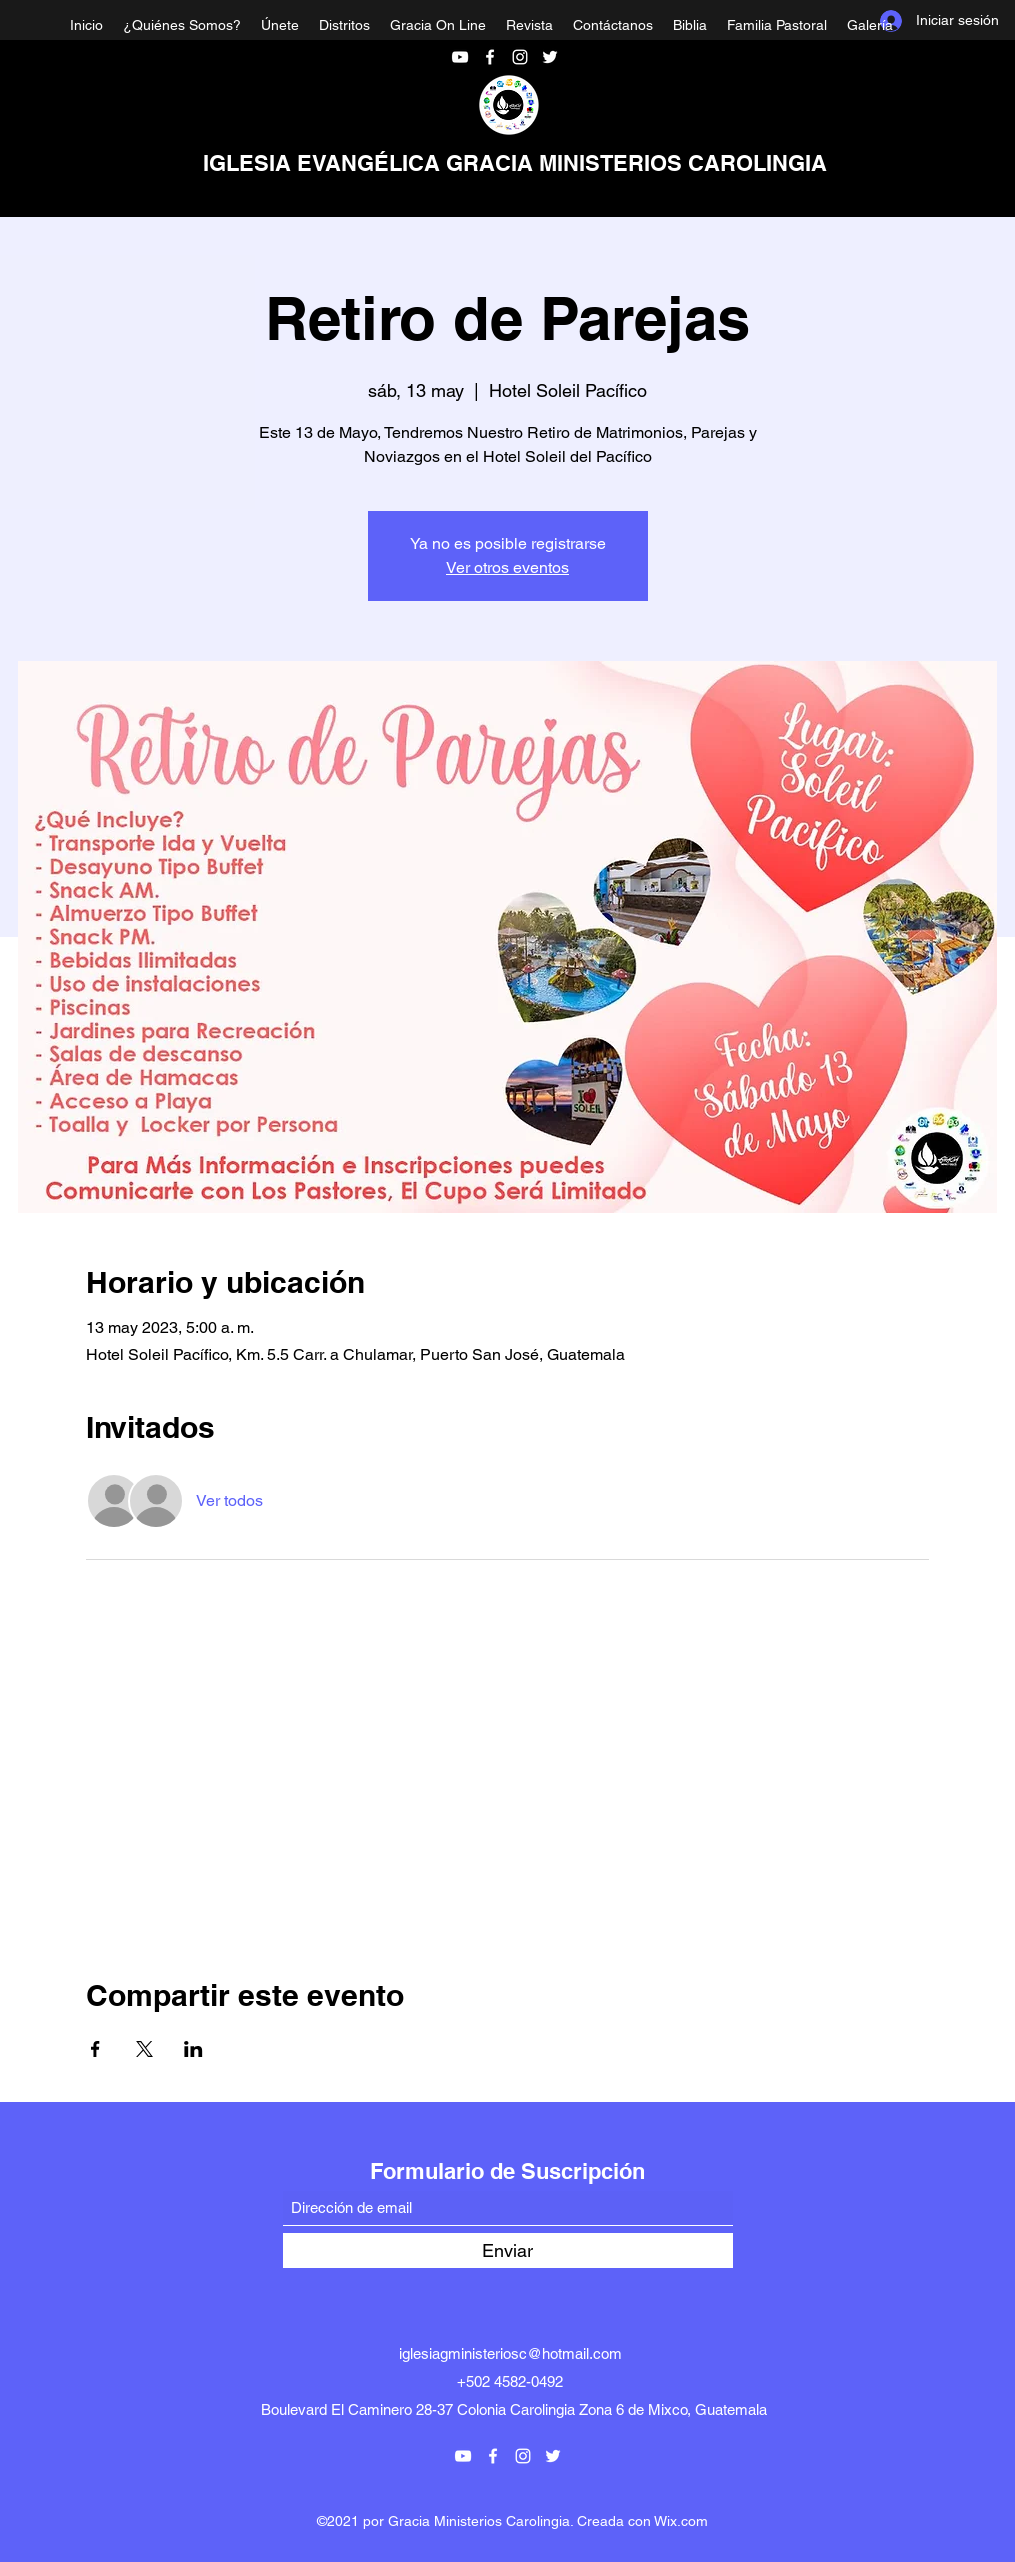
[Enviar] (508, 2250)
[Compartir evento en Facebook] (95, 2049)
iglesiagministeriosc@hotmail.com (510, 2353)
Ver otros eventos (507, 567)
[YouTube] (460, 57)
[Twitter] (550, 57)
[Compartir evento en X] (144, 2049)
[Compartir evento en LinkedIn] (193, 2049)
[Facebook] (490, 57)
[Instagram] (520, 57)
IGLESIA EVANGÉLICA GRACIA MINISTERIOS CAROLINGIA (515, 163)
